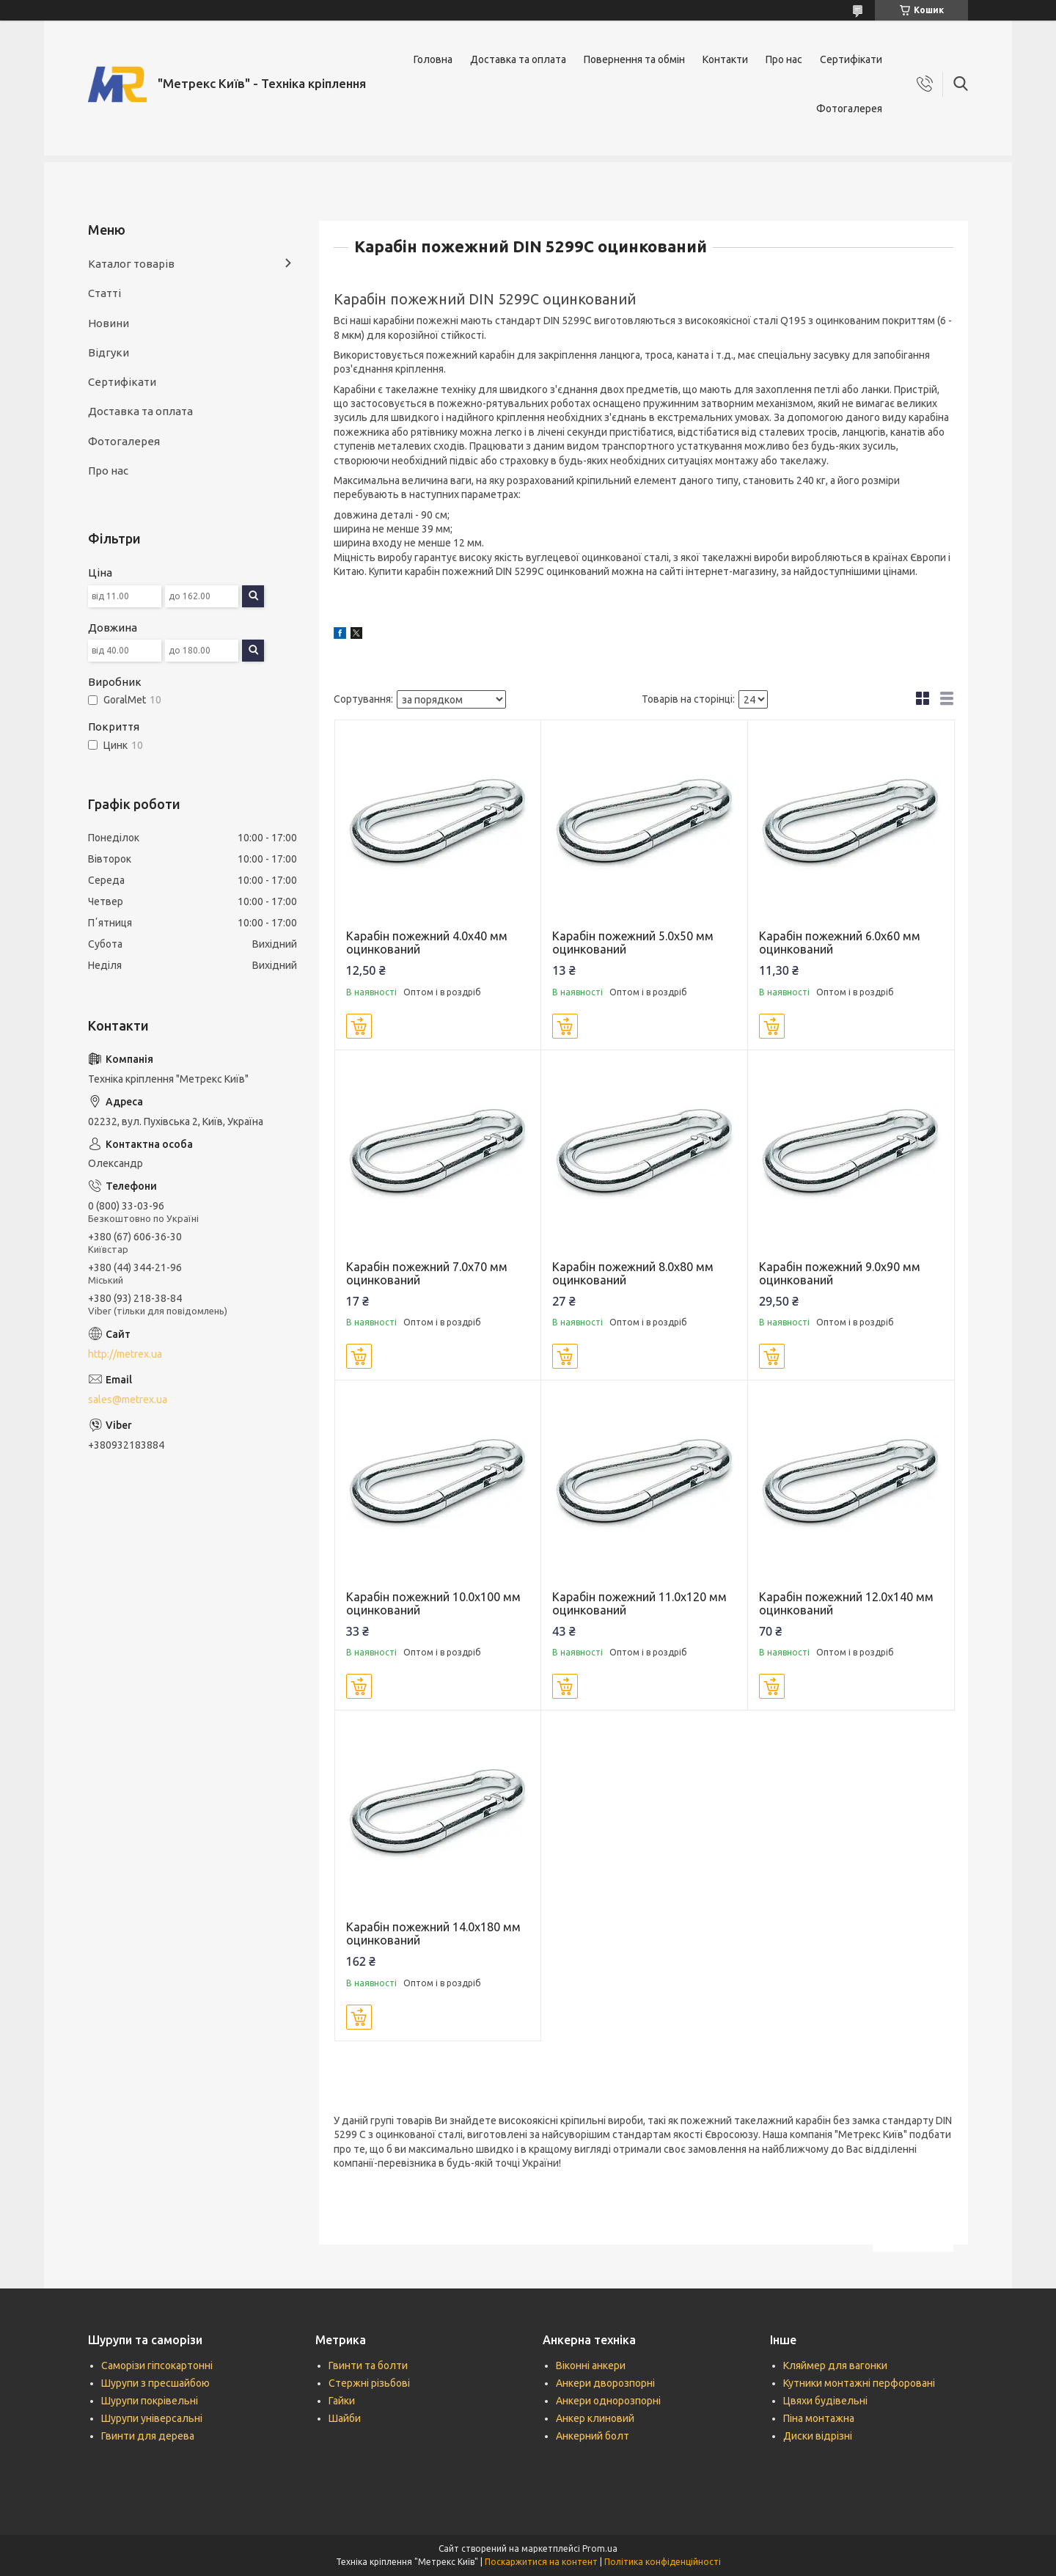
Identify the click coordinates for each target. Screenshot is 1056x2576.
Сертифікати (851, 59)
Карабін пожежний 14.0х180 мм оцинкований (433, 1933)
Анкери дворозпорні (605, 2383)
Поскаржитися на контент (541, 2561)
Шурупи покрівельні (149, 2401)
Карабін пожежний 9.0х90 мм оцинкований (839, 1273)
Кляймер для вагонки (835, 2365)
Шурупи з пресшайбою (155, 2383)
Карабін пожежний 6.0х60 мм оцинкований (839, 942)
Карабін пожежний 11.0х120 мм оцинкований (639, 1603)
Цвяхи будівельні (825, 2401)
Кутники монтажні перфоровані (859, 2383)
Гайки (342, 2401)
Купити (359, 1026)
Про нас (784, 59)
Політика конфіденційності (662, 2561)
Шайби (345, 2418)
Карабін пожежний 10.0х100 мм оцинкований (433, 1603)
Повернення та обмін (634, 59)
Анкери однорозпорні (608, 2401)
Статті (104, 293)
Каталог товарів (131, 263)
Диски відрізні (817, 2436)
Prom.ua (599, 2548)
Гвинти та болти (368, 2365)
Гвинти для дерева (147, 2436)
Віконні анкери (591, 2365)
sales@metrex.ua (127, 1399)
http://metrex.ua (125, 1354)
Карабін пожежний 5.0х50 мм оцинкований (633, 942)
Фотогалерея (849, 108)
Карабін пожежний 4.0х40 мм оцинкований (426, 942)
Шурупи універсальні (151, 2418)
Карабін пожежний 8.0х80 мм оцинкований (633, 1273)
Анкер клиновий (595, 2418)
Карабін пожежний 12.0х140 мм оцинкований (846, 1603)
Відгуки (108, 352)
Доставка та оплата (518, 59)
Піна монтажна (818, 2418)
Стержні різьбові (369, 2383)
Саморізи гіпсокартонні (157, 2365)
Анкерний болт (592, 2436)
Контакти (725, 59)
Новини (108, 323)
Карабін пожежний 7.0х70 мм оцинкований (426, 1273)
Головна (433, 59)
